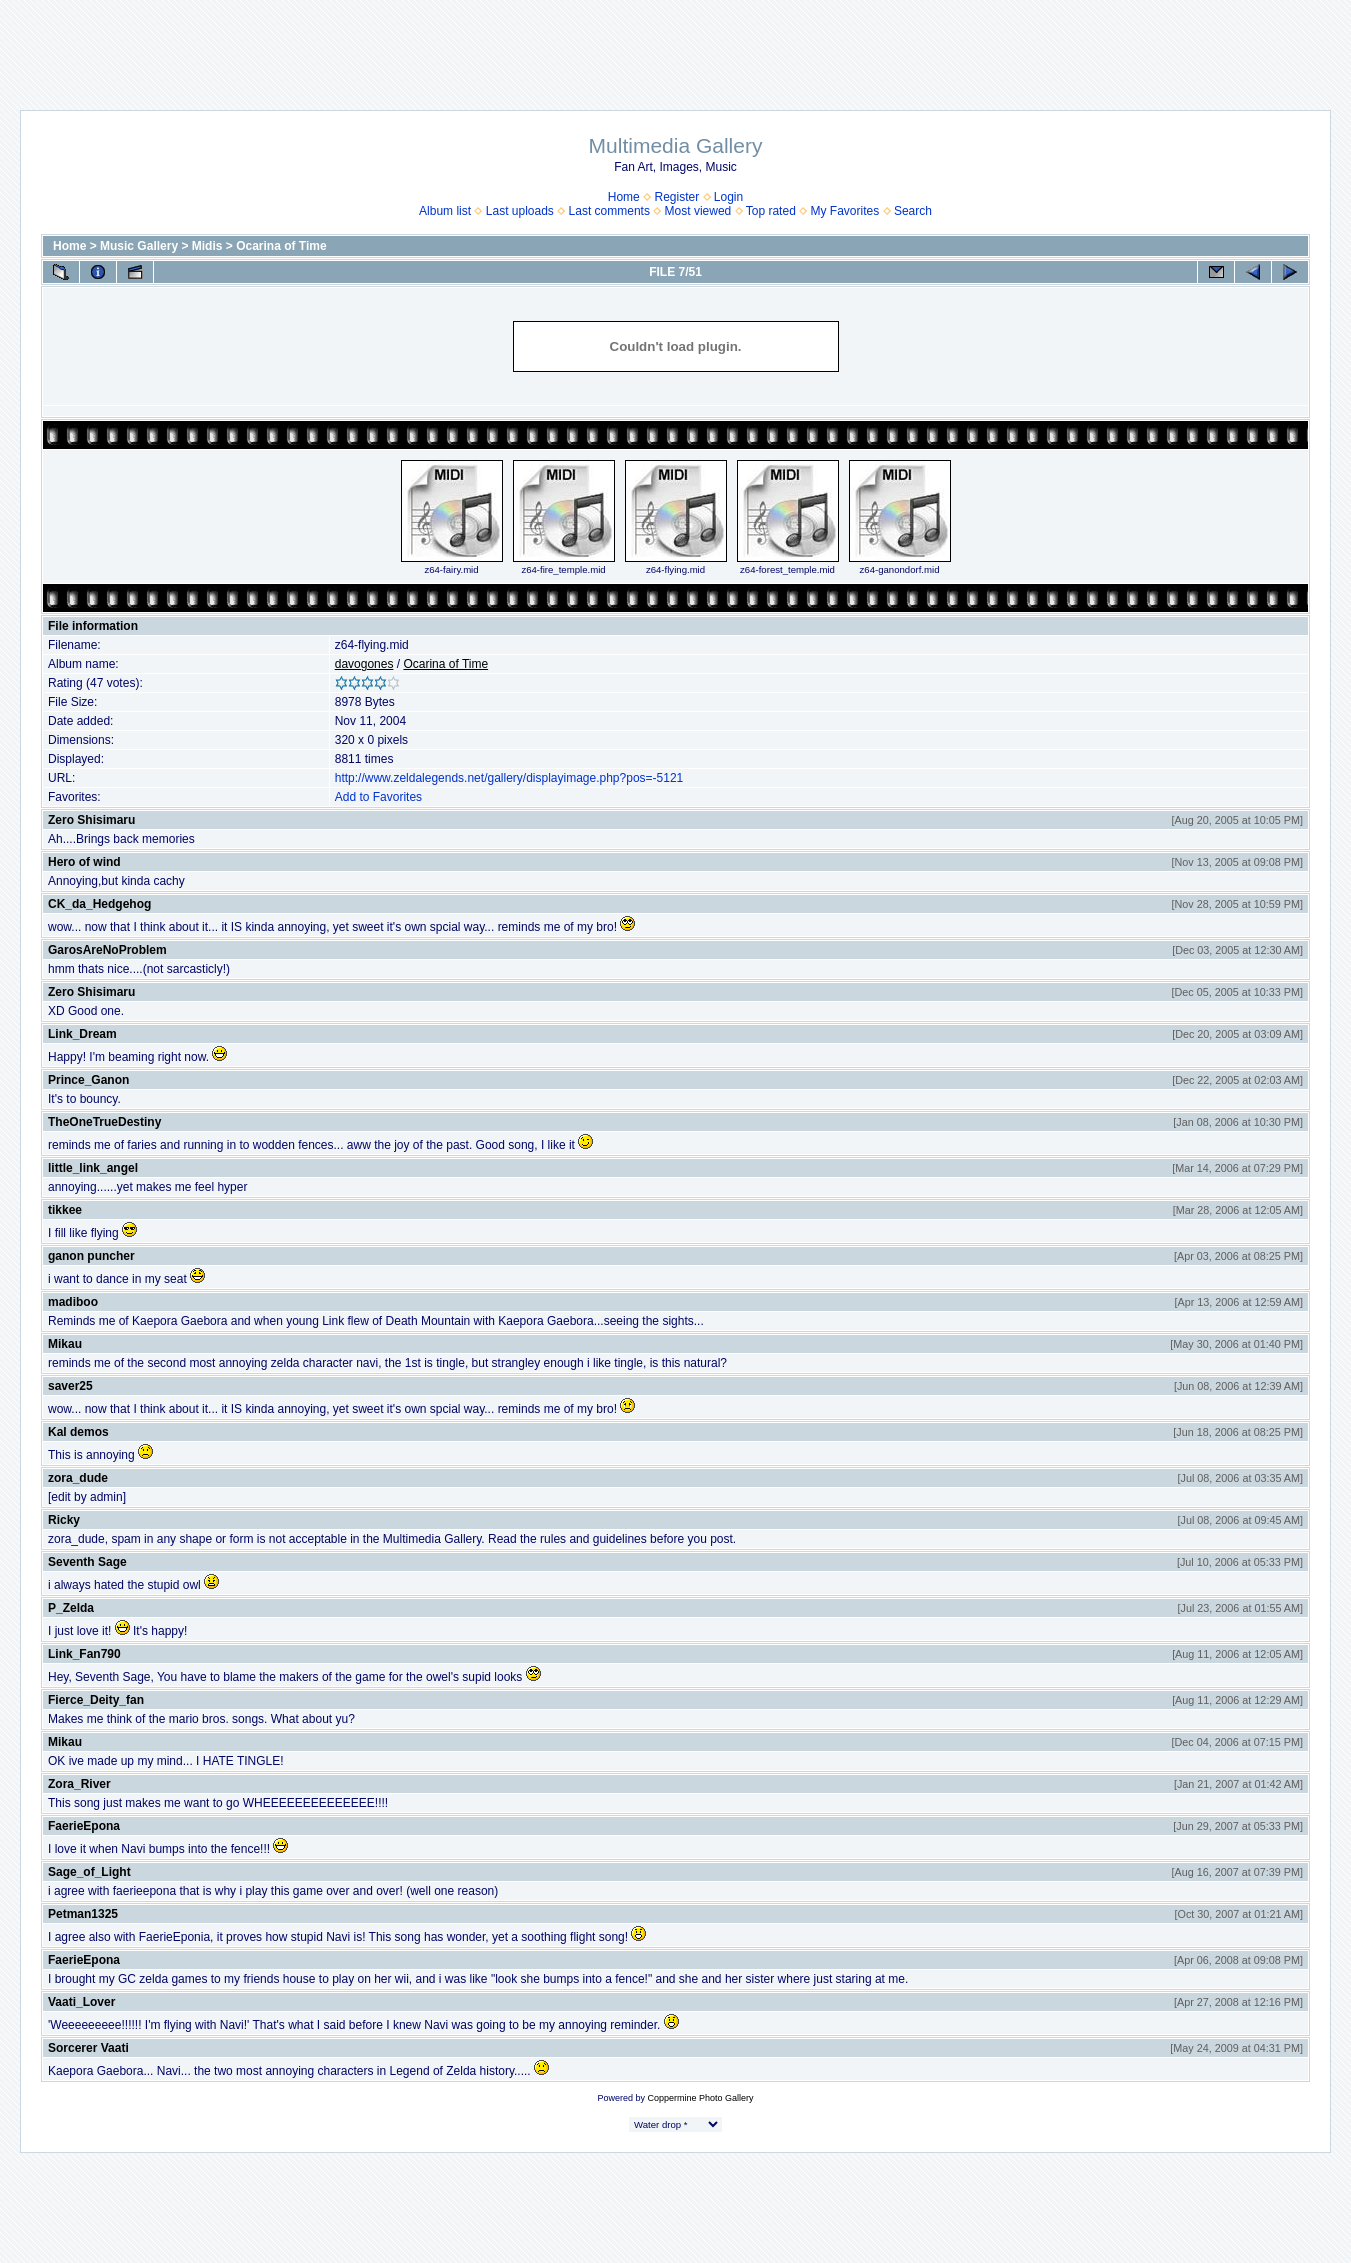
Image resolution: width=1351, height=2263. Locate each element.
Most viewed (698, 211)
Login (728, 197)
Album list (445, 211)
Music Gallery (139, 246)
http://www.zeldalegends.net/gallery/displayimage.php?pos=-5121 (509, 778)
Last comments (609, 211)
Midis (207, 246)
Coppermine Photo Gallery (700, 2098)
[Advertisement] (676, 45)
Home (624, 197)
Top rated (771, 211)
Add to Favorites (378, 797)
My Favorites (845, 211)
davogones (364, 664)
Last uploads (520, 211)
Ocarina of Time (281, 246)
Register (676, 197)
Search (913, 211)
